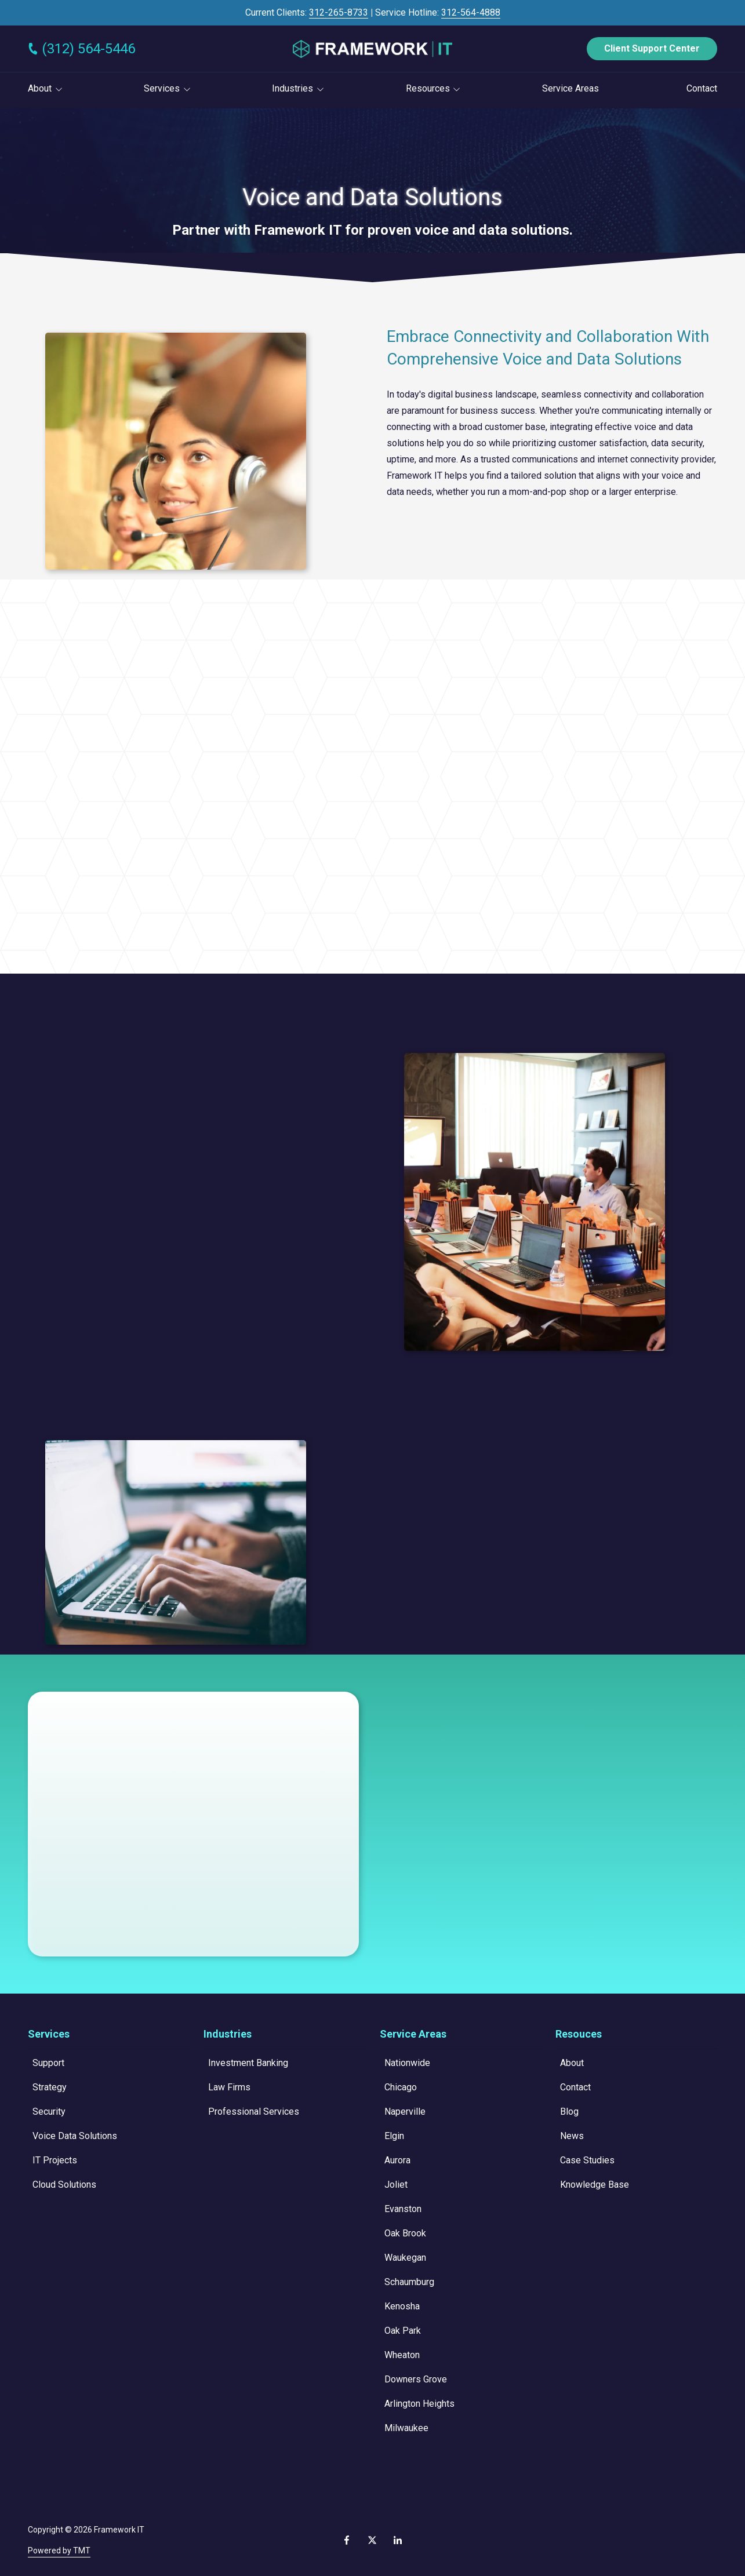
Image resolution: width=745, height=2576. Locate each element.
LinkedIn (397, 2540)
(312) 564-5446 (88, 49)
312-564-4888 (470, 12)
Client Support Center (652, 48)
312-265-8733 (338, 12)
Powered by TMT (59, 2550)
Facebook (346, 2540)
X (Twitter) (372, 2540)
